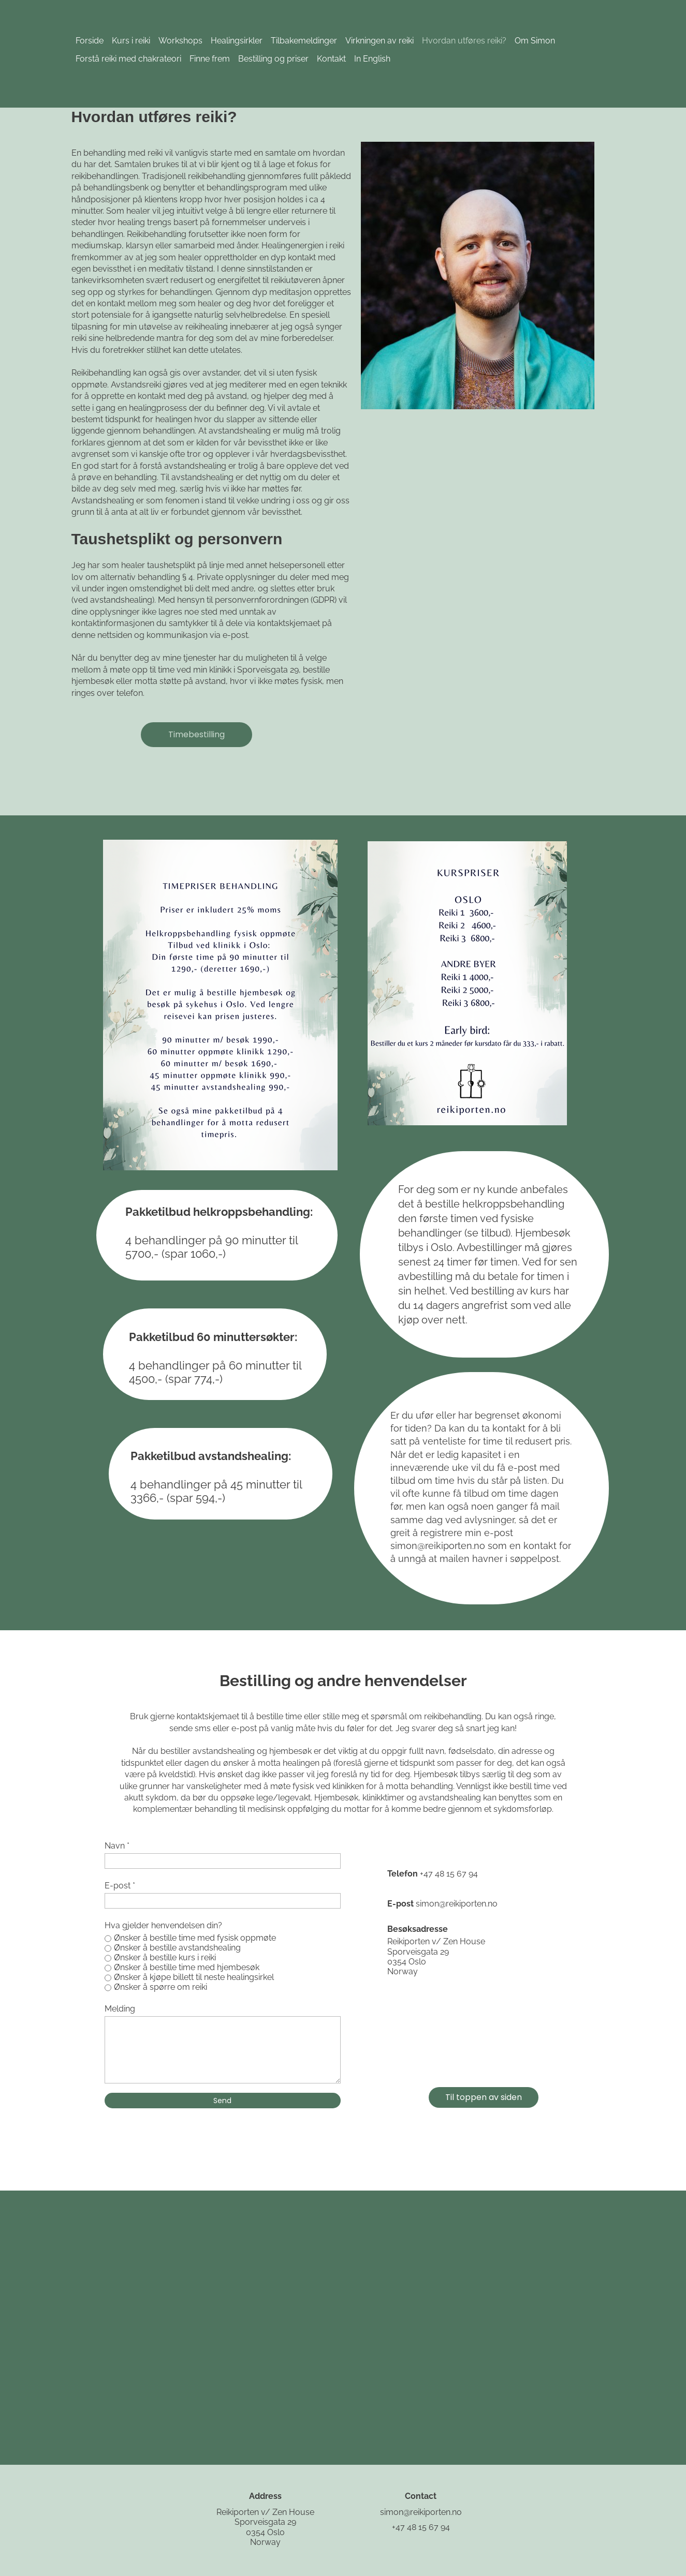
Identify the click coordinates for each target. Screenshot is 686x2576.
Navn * (117, 1846)
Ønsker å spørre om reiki (160, 1987)
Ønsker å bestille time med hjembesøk (186, 1967)
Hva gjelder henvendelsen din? (163, 1925)
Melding (120, 2009)
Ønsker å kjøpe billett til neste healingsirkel (194, 1977)
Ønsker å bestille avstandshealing (177, 1948)
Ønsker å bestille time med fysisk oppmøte (195, 1938)
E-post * (120, 1885)
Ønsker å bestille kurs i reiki (165, 1957)
